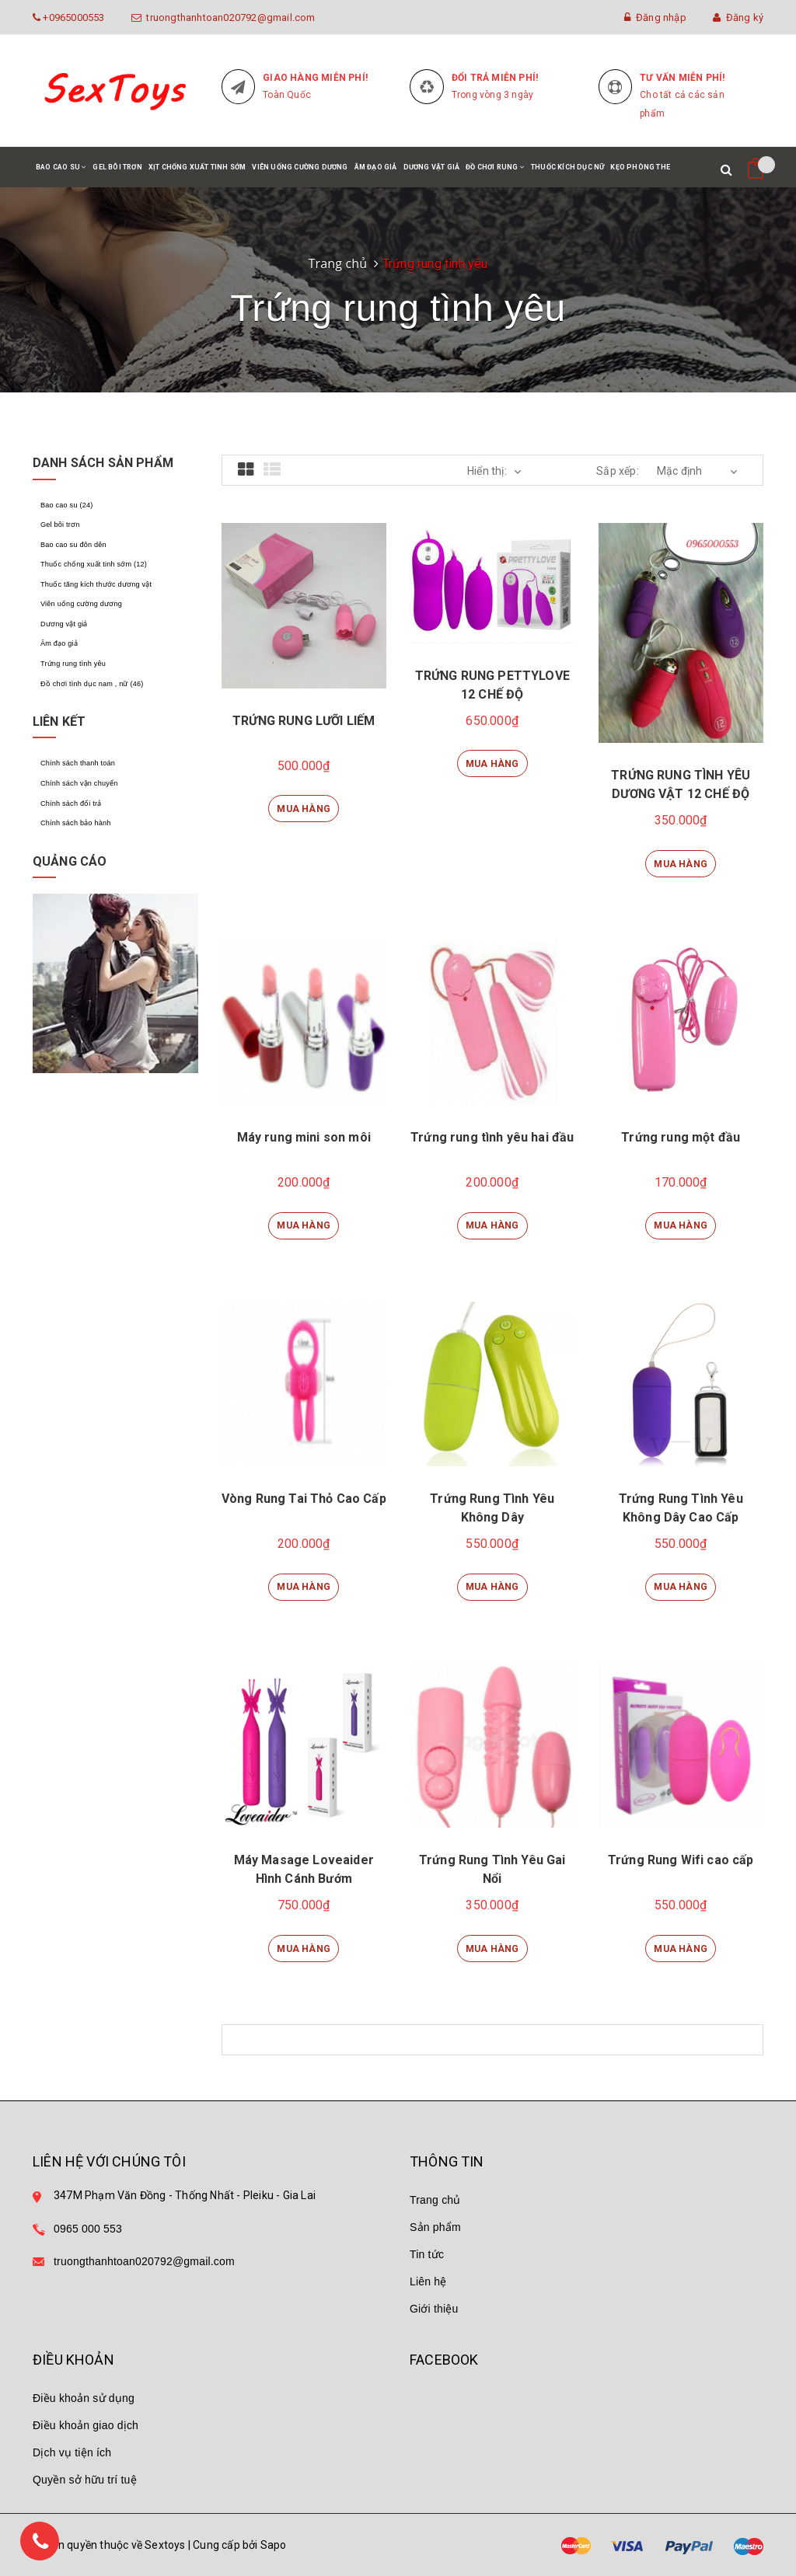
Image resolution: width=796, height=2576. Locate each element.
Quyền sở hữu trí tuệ (85, 2479)
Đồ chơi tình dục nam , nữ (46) (90, 681)
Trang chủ (435, 2200)
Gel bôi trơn (117, 167)
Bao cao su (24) (66, 505)
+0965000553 (72, 17)
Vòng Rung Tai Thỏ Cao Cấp (304, 1498)
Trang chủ (337, 263)
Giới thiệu (434, 2308)
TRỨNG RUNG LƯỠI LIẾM (303, 720)
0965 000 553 (88, 2228)
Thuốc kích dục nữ (567, 167)
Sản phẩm (435, 2227)
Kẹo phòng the (640, 167)
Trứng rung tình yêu (72, 662)
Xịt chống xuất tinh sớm (197, 167)
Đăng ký (738, 17)
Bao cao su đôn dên (73, 544)
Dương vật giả (431, 167)
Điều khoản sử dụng (83, 2398)
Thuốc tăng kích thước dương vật (95, 583)
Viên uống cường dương (299, 167)
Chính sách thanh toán (77, 761)
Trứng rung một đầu (680, 1137)
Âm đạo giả (375, 167)
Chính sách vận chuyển (78, 781)
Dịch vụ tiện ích (72, 2452)
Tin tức (427, 2254)
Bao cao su (61, 175)
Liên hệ (428, 2281)
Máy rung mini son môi (304, 1137)
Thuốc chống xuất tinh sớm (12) (92, 564)
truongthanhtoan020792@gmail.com (228, 17)
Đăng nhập (655, 17)
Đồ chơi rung (495, 175)
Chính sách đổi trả (70, 801)
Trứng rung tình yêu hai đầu (492, 1137)
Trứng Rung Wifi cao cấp (681, 1860)
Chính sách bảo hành (75, 820)
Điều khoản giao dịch (85, 2425)
